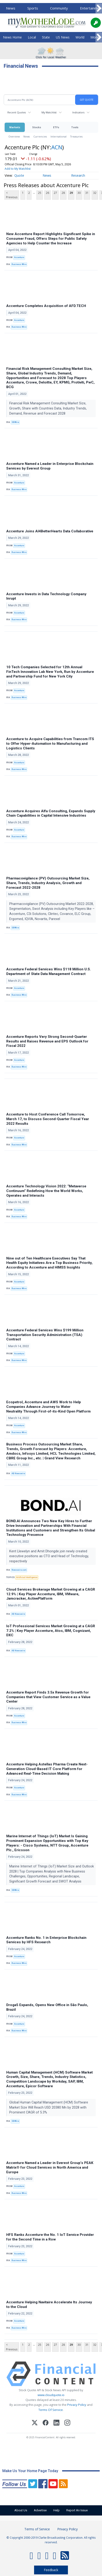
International (59, 136)
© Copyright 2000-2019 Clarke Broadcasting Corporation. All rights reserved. (51, 2540)
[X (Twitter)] (34, 2423)
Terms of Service (37, 2529)
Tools (74, 127)
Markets (14, 127)
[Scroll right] (99, 8)
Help (56, 2510)
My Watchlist (49, 112)
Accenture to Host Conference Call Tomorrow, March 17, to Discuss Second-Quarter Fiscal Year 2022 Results (47, 1119)
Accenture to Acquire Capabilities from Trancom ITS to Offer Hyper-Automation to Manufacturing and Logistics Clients (50, 743)
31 (87, 193)
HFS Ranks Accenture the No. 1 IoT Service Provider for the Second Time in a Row (50, 2237)
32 (94, 193)
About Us (20, 2510)
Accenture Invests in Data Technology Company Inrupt (46, 596)
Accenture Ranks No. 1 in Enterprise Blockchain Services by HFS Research (46, 1940)
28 (63, 193)
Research (78, 175)
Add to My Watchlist (18, 169)
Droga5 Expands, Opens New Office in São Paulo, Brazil (47, 2007)
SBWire (15, 422)
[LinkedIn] (56, 2423)
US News (63, 37)
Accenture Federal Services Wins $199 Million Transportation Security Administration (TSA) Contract (44, 1335)
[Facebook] (45, 2423)
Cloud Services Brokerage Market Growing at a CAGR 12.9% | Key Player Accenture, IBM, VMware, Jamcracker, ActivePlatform (50, 1594)
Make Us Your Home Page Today (30, 2471)
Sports (32, 8)
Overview (14, 136)
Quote (19, 175)
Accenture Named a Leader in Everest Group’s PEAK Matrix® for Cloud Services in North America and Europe (49, 2167)
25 (39, 193)
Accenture (19, 257)
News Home (12, 37)
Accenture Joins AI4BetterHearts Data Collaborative (49, 531)
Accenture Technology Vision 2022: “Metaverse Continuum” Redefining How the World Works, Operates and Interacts (46, 1191)
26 (47, 193)
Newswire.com (19, 1570)
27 (55, 193)
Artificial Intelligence (26, 1577)
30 (79, 193)
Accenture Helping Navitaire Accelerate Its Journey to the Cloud (49, 2304)
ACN (56, 147)
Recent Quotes (16, 112)
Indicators (78, 112)
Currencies (40, 136)
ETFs (56, 127)
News (10, 8)
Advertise (40, 2510)
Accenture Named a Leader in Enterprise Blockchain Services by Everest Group (49, 466)
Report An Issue (77, 2510)
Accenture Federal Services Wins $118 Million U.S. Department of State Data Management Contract (48, 971)
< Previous (11, 195)
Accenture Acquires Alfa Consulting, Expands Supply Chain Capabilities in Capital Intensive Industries (50, 813)
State (46, 37)
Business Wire (19, 264)
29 (71, 193)
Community (59, 8)
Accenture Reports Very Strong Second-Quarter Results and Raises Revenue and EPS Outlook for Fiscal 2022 (47, 1041)
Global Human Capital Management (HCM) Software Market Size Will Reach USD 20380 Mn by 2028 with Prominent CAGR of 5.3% (48, 2107)
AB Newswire (18, 1473)
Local (32, 37)
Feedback (51, 2570)
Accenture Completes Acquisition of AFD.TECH (46, 306)
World (80, 37)
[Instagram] (67, 2423)
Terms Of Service (50, 2410)
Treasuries (76, 136)
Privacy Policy (76, 2405)
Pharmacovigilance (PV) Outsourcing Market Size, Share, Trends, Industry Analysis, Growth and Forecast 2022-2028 (47, 883)
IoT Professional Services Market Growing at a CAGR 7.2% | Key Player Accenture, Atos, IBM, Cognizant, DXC (50, 1630)
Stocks (36, 127)
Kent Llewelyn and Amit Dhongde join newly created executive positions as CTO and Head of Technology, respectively (49, 1556)
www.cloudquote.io (51, 2395)
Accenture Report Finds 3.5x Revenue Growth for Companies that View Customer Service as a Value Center (48, 1697)
